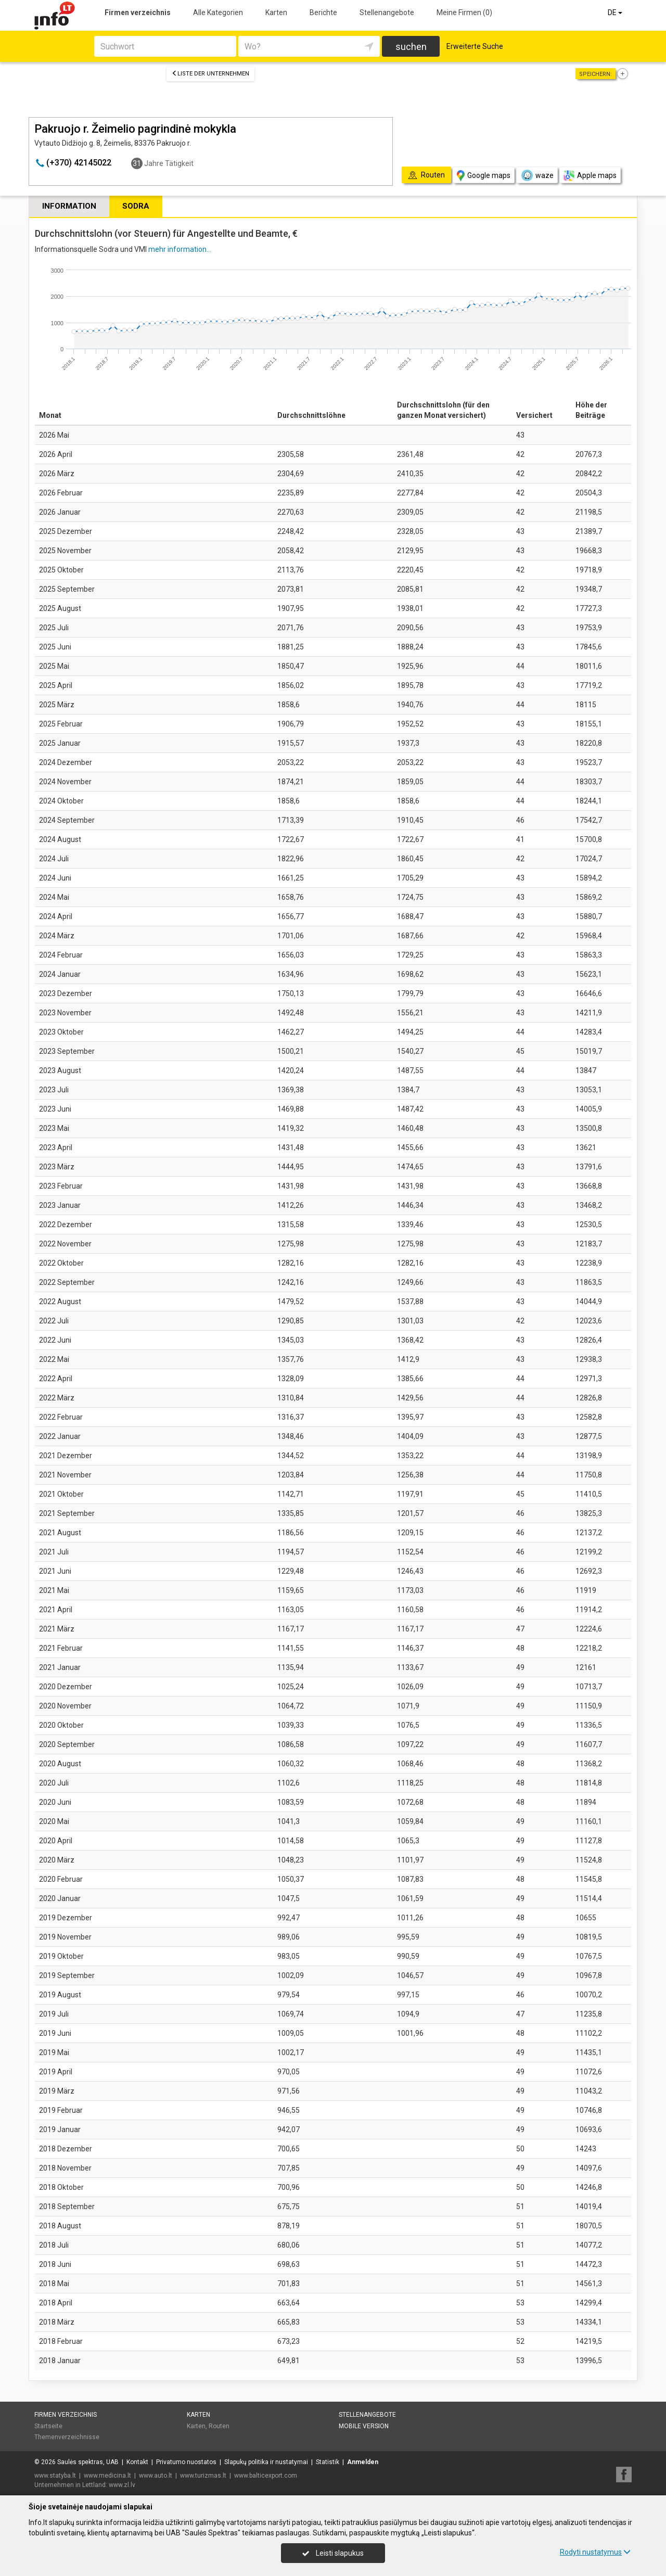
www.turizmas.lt (203, 2475)
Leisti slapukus (333, 2553)
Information (69, 206)
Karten (276, 12)
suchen (411, 46)
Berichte (323, 12)
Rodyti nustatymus (595, 2552)
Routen (219, 2426)
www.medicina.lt (107, 2475)
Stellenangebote (387, 12)
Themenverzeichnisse (66, 2437)
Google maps (483, 175)
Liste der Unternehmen (210, 73)
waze (537, 175)
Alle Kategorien (218, 12)
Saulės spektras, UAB (88, 2462)
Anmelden (362, 2462)
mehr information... (179, 249)
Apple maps (590, 175)
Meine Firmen (464, 12)
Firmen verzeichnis (138, 12)
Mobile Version (364, 2426)
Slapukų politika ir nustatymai (266, 2462)
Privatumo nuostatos (186, 2462)
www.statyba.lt (55, 2475)
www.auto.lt (155, 2475)
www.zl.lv (122, 2485)
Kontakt (137, 2462)
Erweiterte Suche (474, 46)
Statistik (327, 2462)
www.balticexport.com (265, 2475)
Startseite (48, 2426)
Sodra (135, 206)
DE (616, 12)
